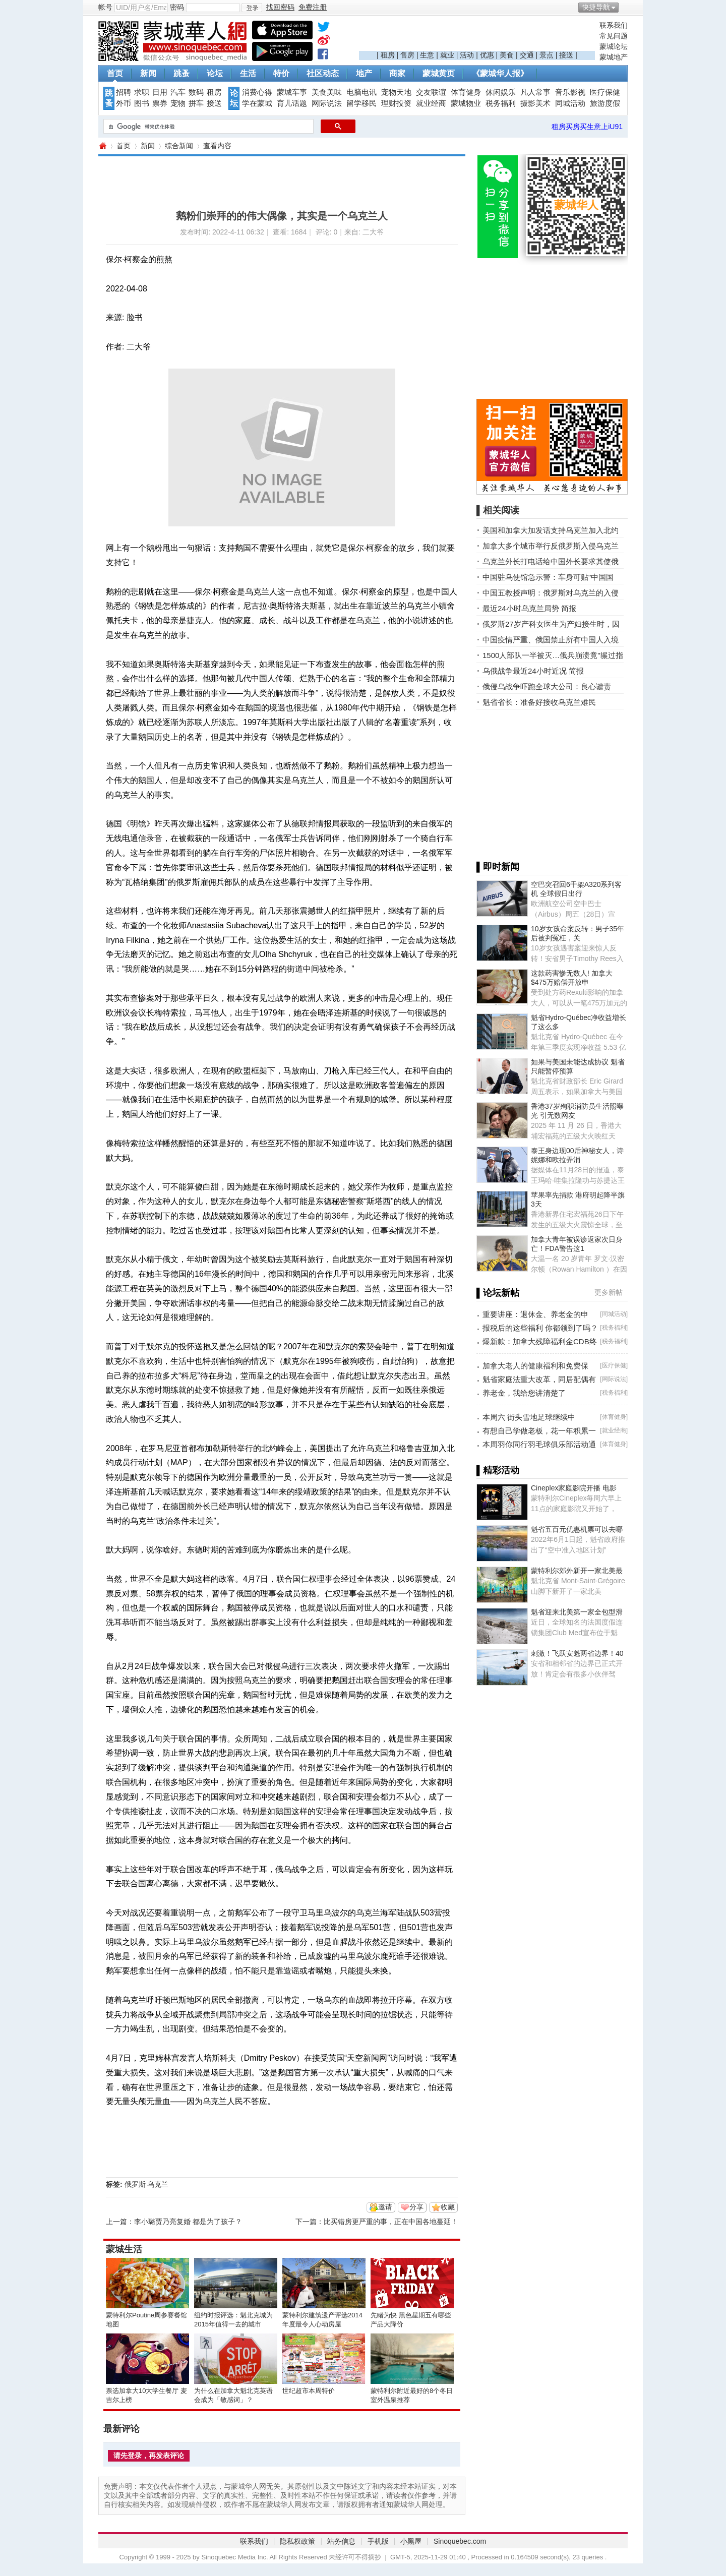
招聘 (123, 92)
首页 (115, 73)
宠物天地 (396, 92)
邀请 (385, 2207)
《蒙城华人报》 (500, 73)
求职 (141, 92)
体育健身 (466, 92)
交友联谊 (431, 92)
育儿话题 (292, 103)
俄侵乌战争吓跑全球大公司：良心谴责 (546, 686)
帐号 (105, 7)
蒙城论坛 (613, 46)
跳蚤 (181, 73)
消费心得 (257, 92)
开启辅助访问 (625, 7)
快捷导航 (596, 7)
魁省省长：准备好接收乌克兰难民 (539, 702)
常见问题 (613, 36)
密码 (177, 7)
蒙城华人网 (102, 146)
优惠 (487, 55)
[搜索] (207, 126)
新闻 (148, 73)
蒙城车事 (292, 92)
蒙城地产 (613, 57)
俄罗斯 (135, 2184)
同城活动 (570, 103)
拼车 (196, 103)
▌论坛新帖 (497, 1293)
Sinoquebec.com (460, 2541)
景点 (546, 55)
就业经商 (431, 103)
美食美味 (327, 92)
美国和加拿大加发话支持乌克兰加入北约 (550, 530)
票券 (159, 103)
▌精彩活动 (497, 1470)
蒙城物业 (466, 103)
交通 (527, 55)
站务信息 (341, 2541)
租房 (388, 55)
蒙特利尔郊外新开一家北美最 (577, 1571)
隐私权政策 (297, 2541)
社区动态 (323, 73)
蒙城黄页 (438, 73)
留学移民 (361, 103)
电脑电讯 (361, 92)
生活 (248, 73)
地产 (364, 73)
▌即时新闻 (497, 867)
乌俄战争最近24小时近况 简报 (533, 671)
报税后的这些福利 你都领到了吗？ (540, 1328)
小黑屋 (410, 2541)
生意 (427, 55)
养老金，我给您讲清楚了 (524, 1393)
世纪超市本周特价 (308, 2390)
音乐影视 (570, 92)
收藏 (448, 2207)
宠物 (178, 103)
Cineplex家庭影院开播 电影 (574, 1488)
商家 (397, 73)
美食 (507, 55)
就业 (447, 55)
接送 (566, 55)
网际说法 (327, 103)
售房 (407, 55)
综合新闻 (179, 146)
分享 (416, 2207)
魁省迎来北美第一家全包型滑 (577, 1612)
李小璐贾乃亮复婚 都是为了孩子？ (188, 2222)
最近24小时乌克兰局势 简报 (529, 608)
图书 (141, 103)
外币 (123, 103)
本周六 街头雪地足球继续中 (528, 1417)
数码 (196, 92)
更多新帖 (608, 1292)
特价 (281, 73)
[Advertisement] (477, 36)
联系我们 (613, 25)
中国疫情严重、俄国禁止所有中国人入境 (550, 639)
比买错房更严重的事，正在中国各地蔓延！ (391, 2222)
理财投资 (396, 103)
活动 (467, 55)
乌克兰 (157, 2184)
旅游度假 (605, 103)
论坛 (215, 73)
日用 (159, 92)
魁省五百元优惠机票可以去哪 (577, 1529)
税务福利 (501, 103)
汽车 (178, 92)
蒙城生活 (124, 2249)
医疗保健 (605, 92)
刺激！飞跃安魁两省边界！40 (577, 1653)
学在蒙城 (257, 103)
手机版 (378, 2541)
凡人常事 (535, 92)
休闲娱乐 (501, 92)
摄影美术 (535, 103)
